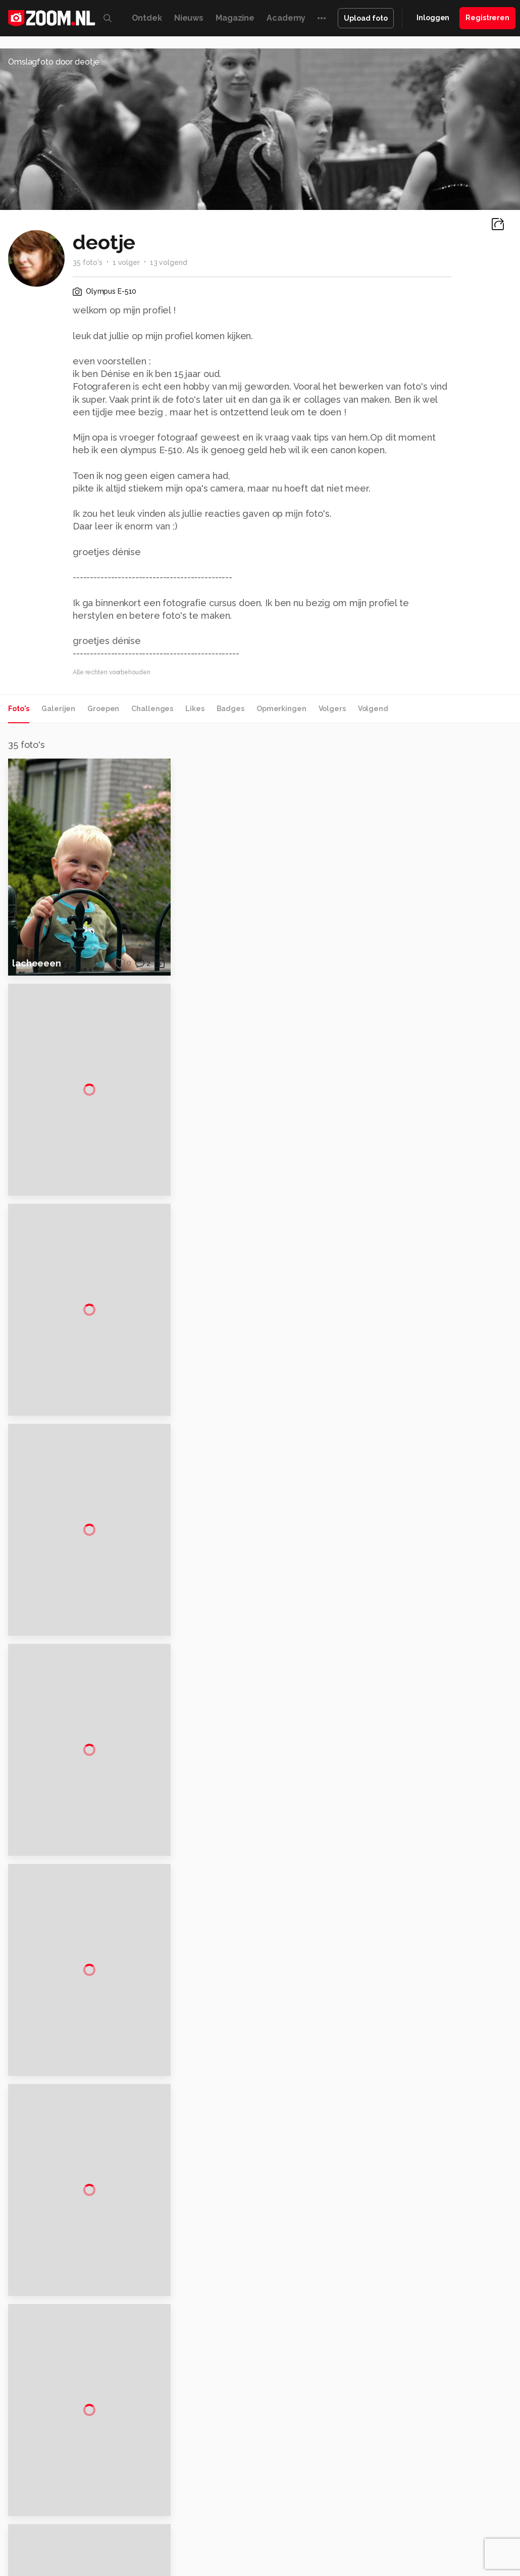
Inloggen (433, 18)
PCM (133, 2519)
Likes (194, 709)
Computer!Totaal (173, 2519)
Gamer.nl (467, 2519)
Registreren (487, 18)
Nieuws (188, 18)
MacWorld (350, 2519)
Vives (311, 2531)
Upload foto (366, 18)
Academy (286, 18)
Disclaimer (436, 2415)
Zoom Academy (217, 2531)
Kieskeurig (51, 2519)
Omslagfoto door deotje (53, 62)
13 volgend (168, 262)
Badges (230, 709)
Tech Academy (273, 2531)
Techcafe (313, 2519)
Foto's (18, 709)
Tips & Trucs (227, 2519)
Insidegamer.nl (102, 2531)
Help (427, 2469)
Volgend (373, 709)
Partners (433, 2452)
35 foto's (87, 262)
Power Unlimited (158, 2531)
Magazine (235, 18)
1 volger (126, 262)
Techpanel (430, 2519)
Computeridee (97, 2519)
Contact (432, 2488)
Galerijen (58, 709)
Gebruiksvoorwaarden (456, 2434)
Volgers (332, 709)
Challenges (152, 709)
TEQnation (424, 2531)
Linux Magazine (350, 2531)
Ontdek (147, 18)
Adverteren (438, 2398)
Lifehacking (390, 2519)
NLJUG (391, 2531)
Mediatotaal (272, 2519)
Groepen (103, 709)
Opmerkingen (281, 709)
